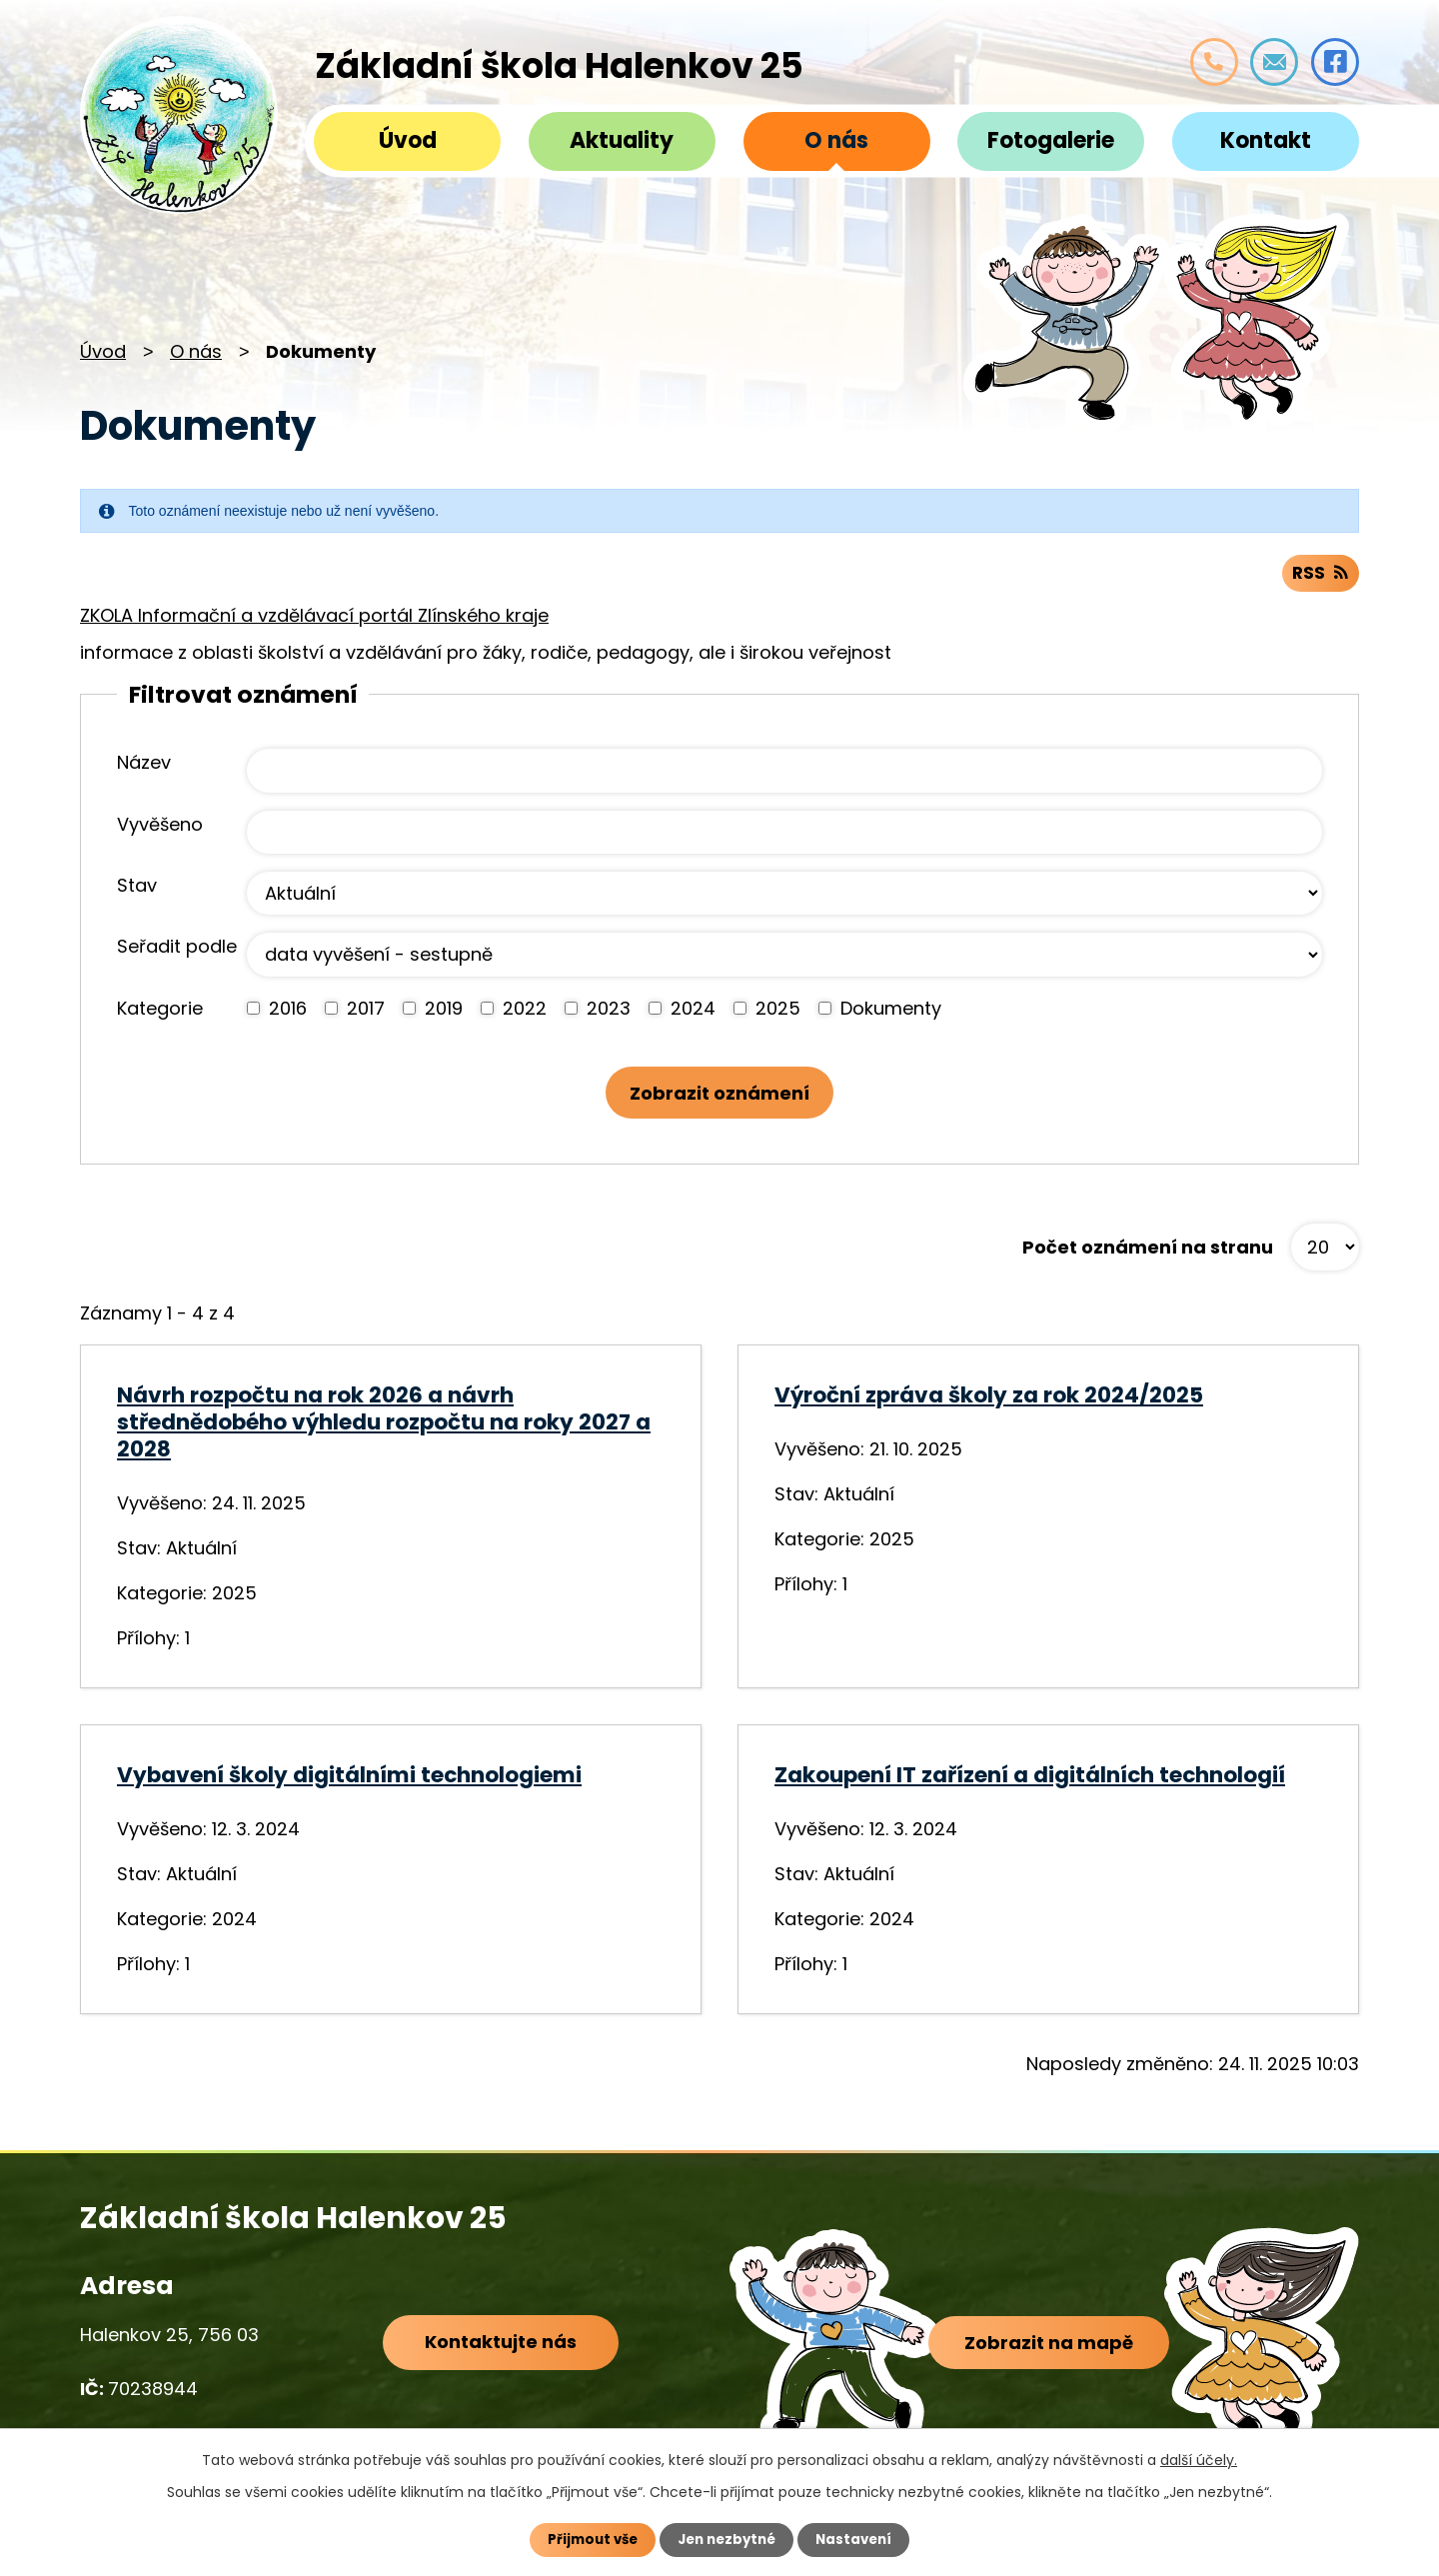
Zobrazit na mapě (1051, 2355)
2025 (777, 1012)
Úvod (408, 140)
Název (144, 767)
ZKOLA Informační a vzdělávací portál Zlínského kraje (314, 619)
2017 (366, 1012)
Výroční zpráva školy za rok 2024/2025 (988, 1402)
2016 (288, 1012)
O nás (836, 140)
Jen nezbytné (727, 2539)
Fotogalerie (1050, 140)
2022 (525, 1012)
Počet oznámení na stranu (1147, 1255)
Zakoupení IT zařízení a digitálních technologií (1029, 1782)
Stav (137, 890)
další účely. (1198, 2459)
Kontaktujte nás (498, 2352)
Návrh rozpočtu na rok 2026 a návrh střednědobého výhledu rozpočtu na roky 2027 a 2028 (384, 1429)
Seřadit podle (177, 951)
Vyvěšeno (160, 828)
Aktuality (622, 140)
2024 (693, 1012)
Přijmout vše (587, 2539)
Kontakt (1265, 140)
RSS (1319, 577)
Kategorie (160, 1012)
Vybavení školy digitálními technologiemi (349, 1782)
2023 (609, 1012)
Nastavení (859, 2539)
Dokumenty (890, 1012)
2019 (444, 1012)
